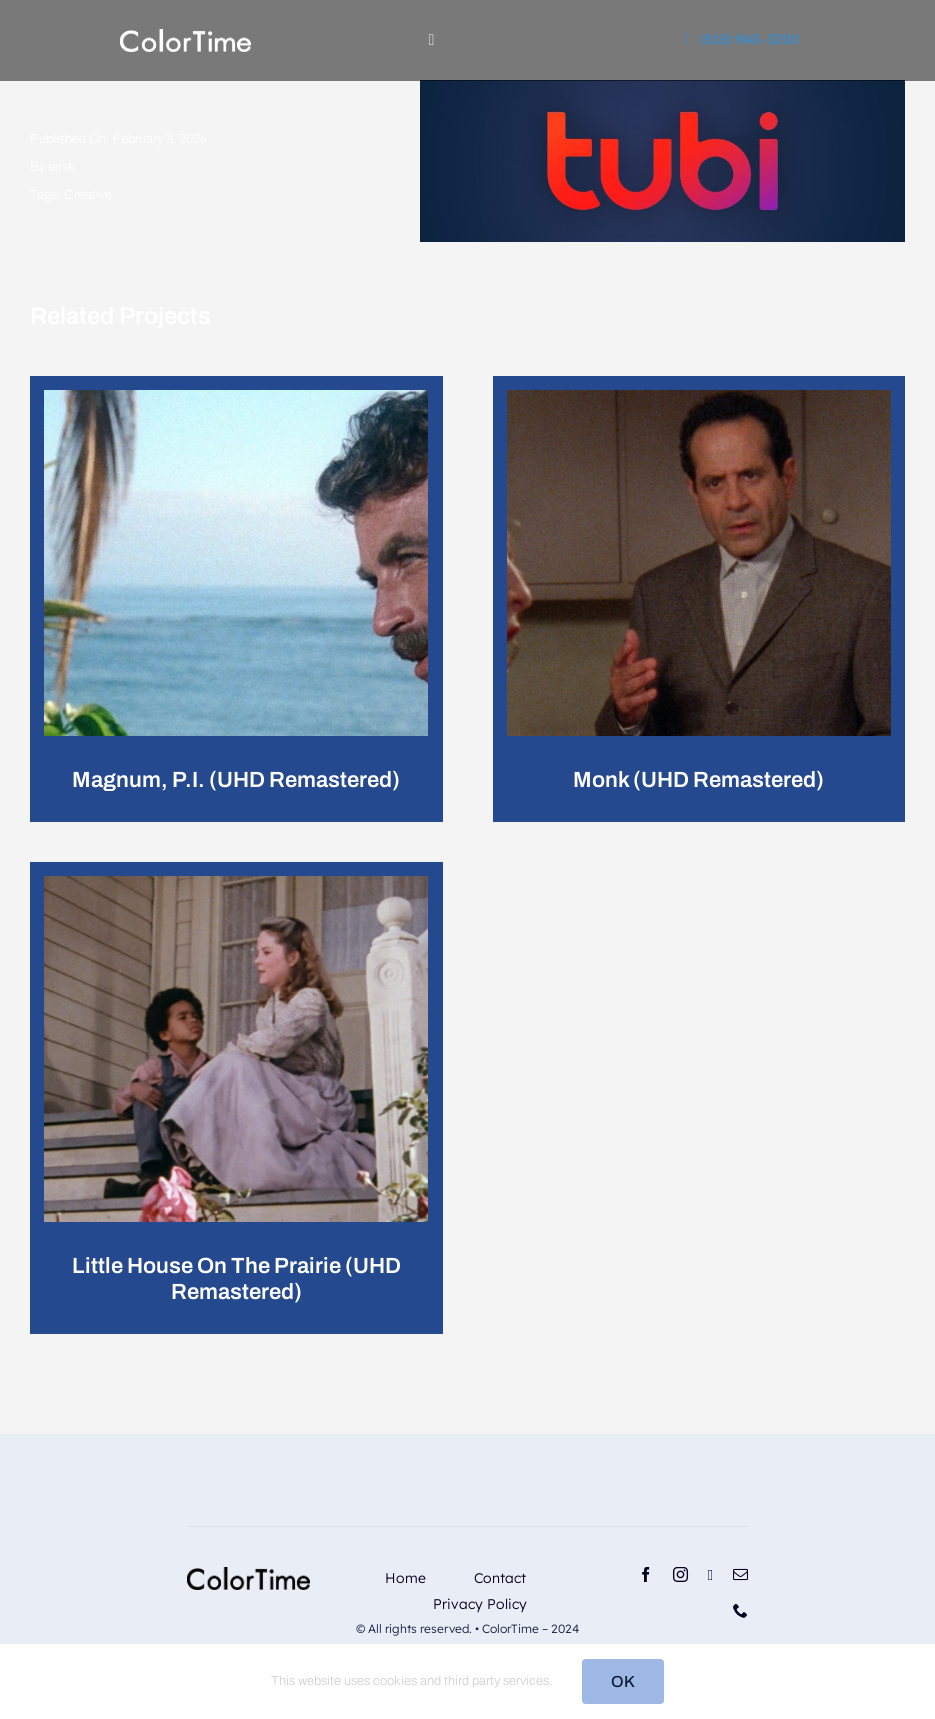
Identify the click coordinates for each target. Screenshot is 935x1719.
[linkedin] (710, 1575)
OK (623, 1681)
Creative (88, 195)
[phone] (740, 1610)
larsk (61, 167)
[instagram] (680, 1574)
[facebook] (645, 1574)
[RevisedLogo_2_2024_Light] (185, 36)
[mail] (740, 1574)
